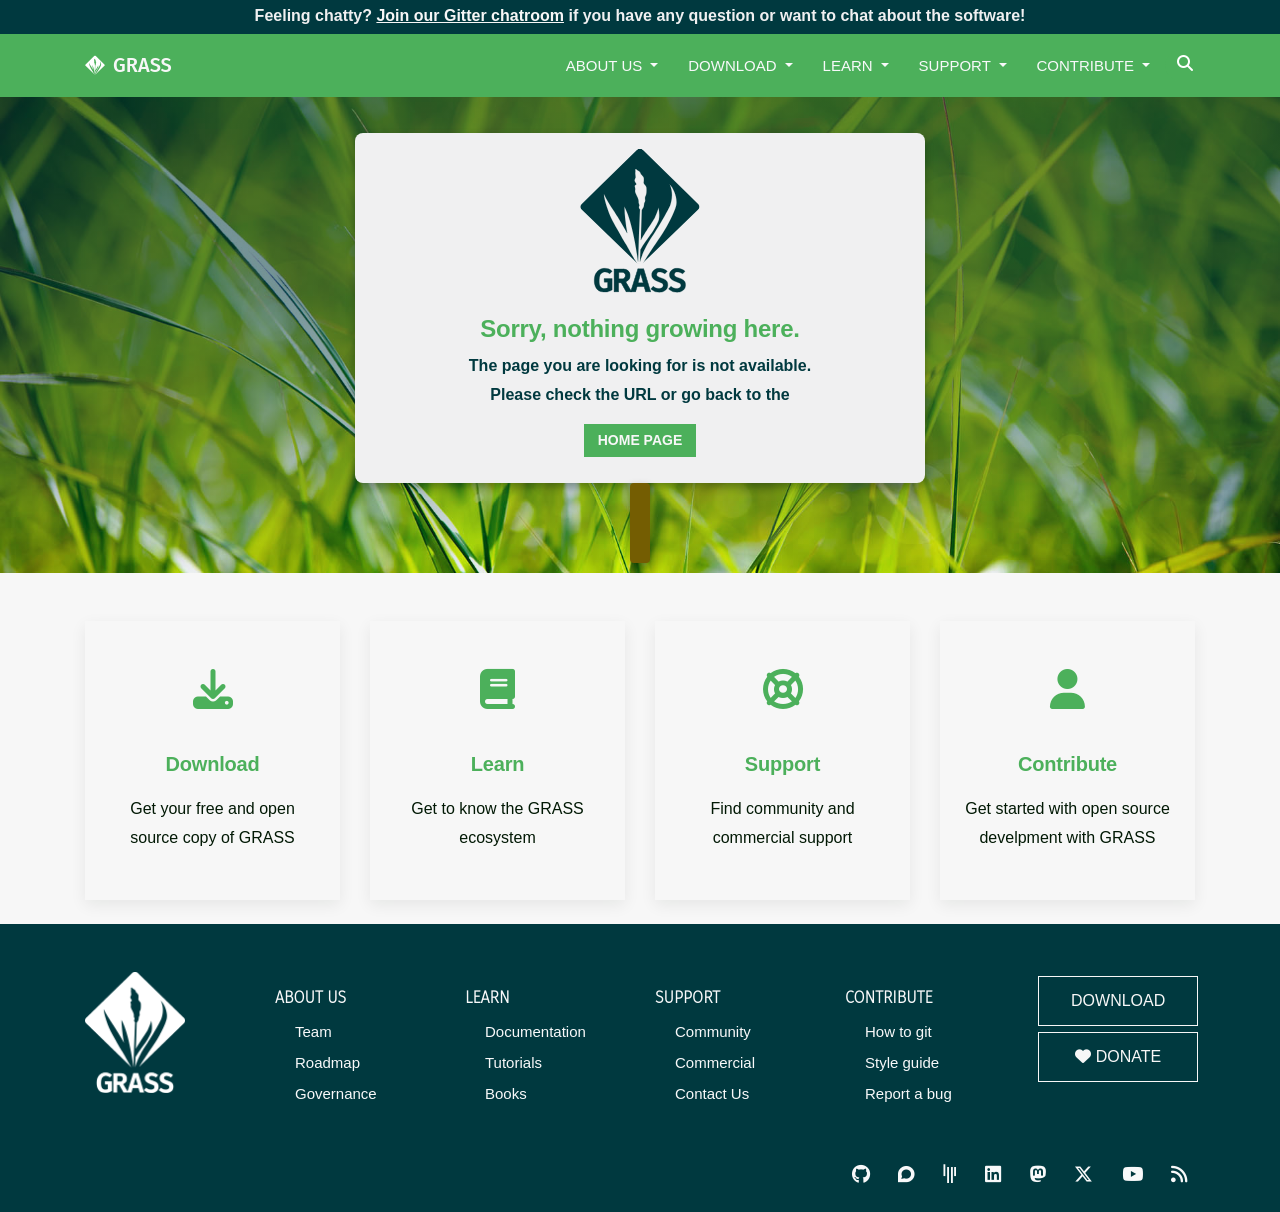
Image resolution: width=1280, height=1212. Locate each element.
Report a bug (908, 1093)
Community (713, 1031)
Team (313, 1031)
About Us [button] (606, 65)
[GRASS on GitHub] (861, 1174)
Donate (1118, 1056)
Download (1118, 1000)
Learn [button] (850, 65)
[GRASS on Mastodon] (1038, 1174)
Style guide (902, 1062)
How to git (898, 1031)
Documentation (535, 1031)
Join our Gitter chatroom (470, 15)
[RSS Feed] (1179, 1174)
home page (640, 440)
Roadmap (327, 1062)
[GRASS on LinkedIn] (993, 1174)
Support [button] (957, 65)
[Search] (1187, 65)
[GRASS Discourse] (906, 1174)
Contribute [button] (1088, 65)
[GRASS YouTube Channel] (1132, 1174)
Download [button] (734, 65)
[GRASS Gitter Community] (950, 1174)
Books (506, 1093)
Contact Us (712, 1093)
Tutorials (513, 1062)
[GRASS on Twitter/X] (1083, 1174)
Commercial (715, 1062)
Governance (336, 1093)
